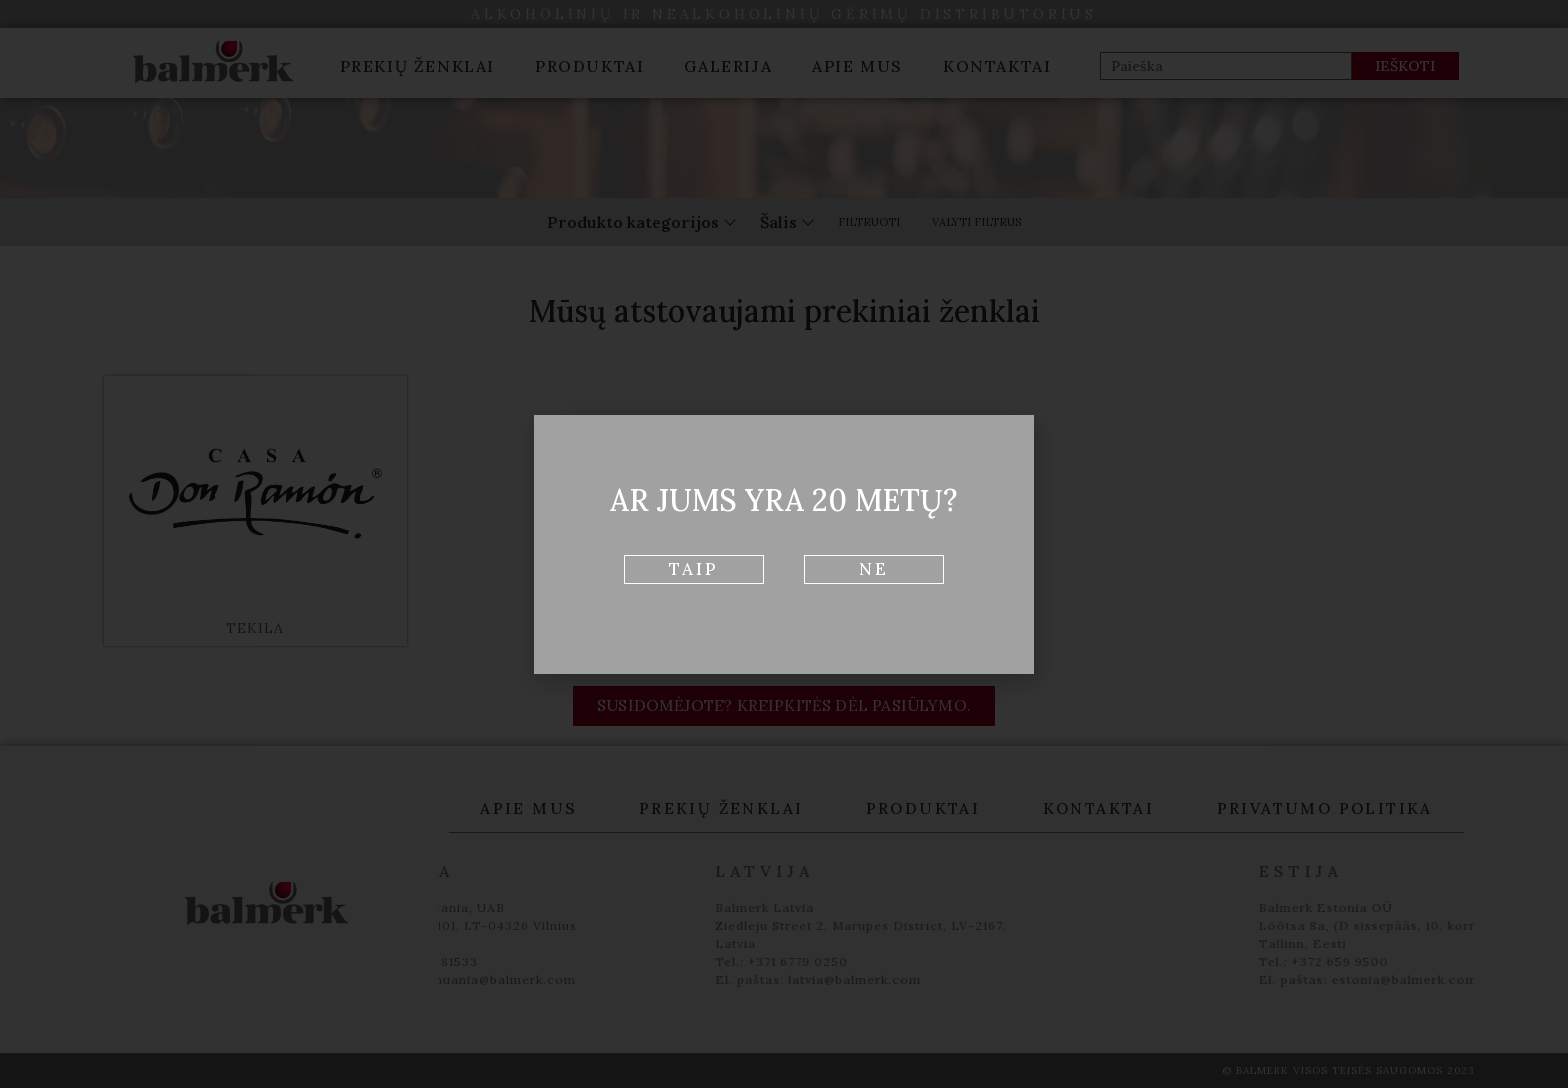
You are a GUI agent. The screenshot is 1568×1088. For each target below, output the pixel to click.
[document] (784, 544)
